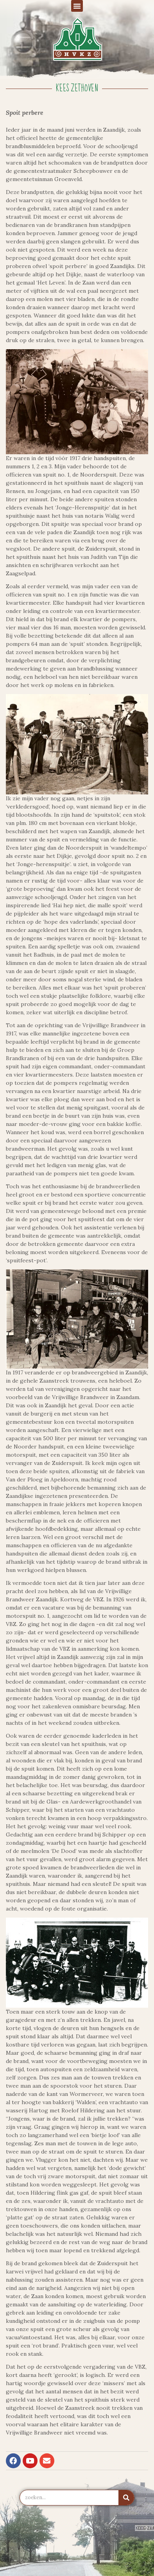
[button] (77, 6)
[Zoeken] (126, 2497)
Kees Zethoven (77, 88)
